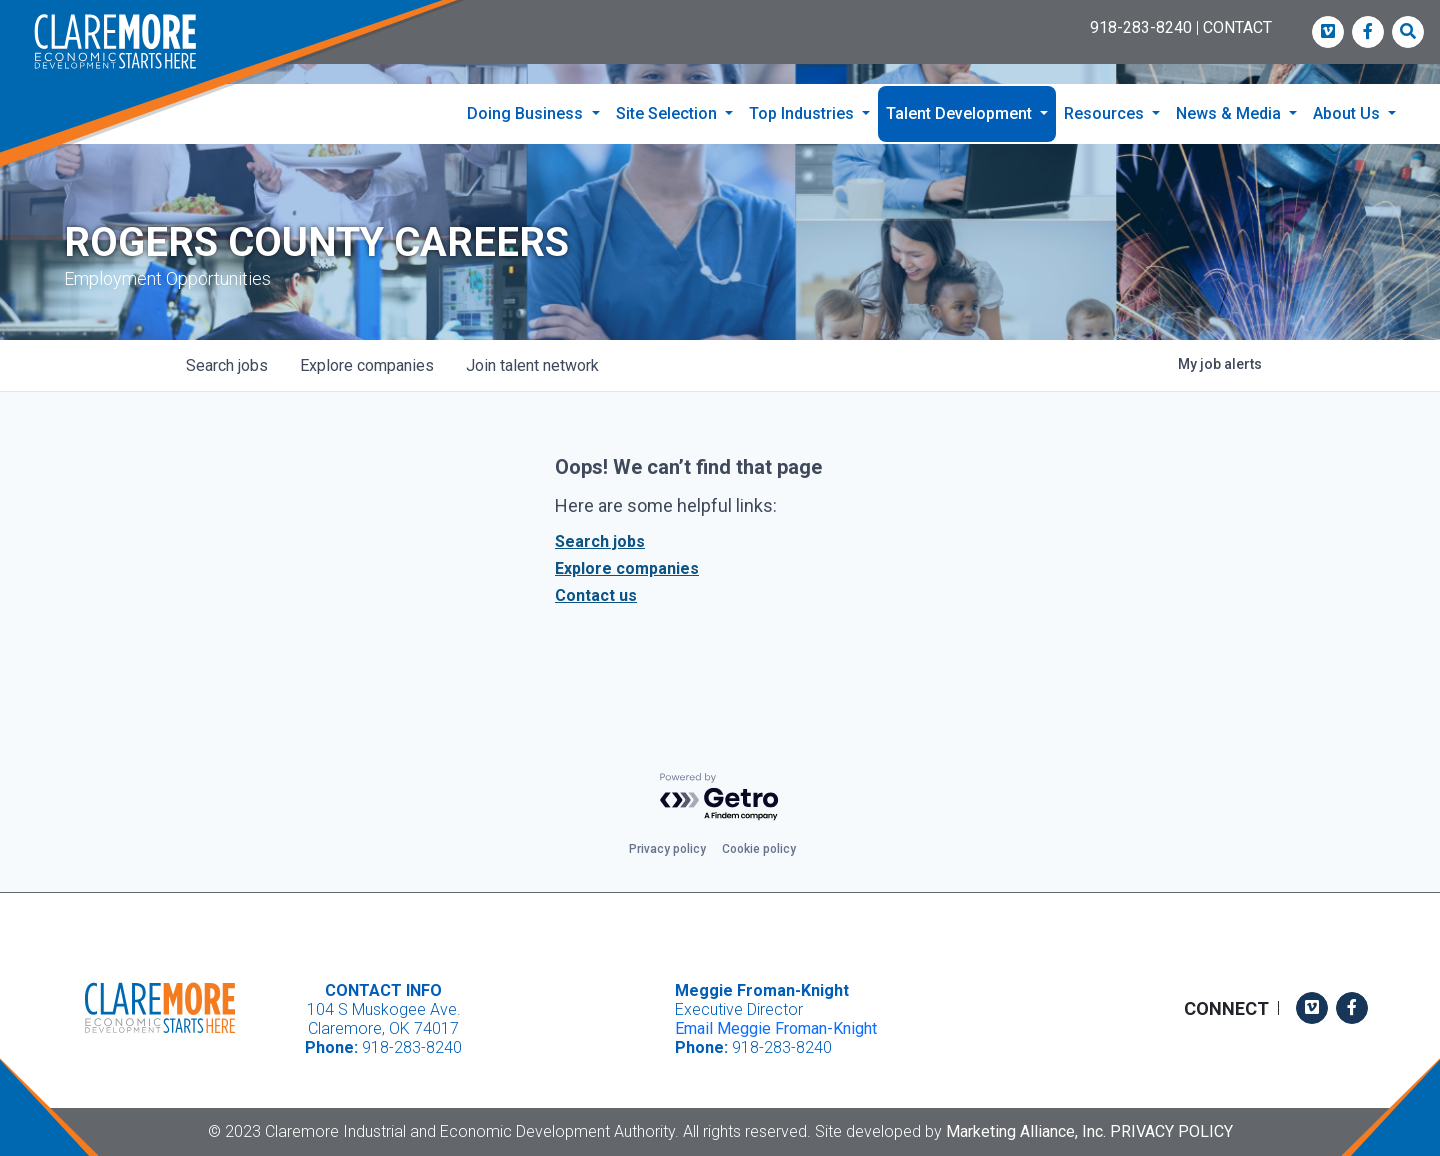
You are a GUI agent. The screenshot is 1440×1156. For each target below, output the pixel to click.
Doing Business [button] (527, 113)
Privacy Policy (1171, 1131)
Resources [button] (1106, 113)
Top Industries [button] (803, 113)
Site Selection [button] (668, 113)
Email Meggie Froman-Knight (776, 1028)
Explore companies (627, 568)
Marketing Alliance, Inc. (1026, 1131)
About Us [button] (1348, 113)
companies (367, 365)
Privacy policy (667, 849)
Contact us (596, 595)
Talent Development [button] (961, 113)
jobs (227, 365)
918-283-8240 (1141, 27)
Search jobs (600, 541)
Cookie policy (759, 849)
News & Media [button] (1230, 113)
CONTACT (1237, 27)
